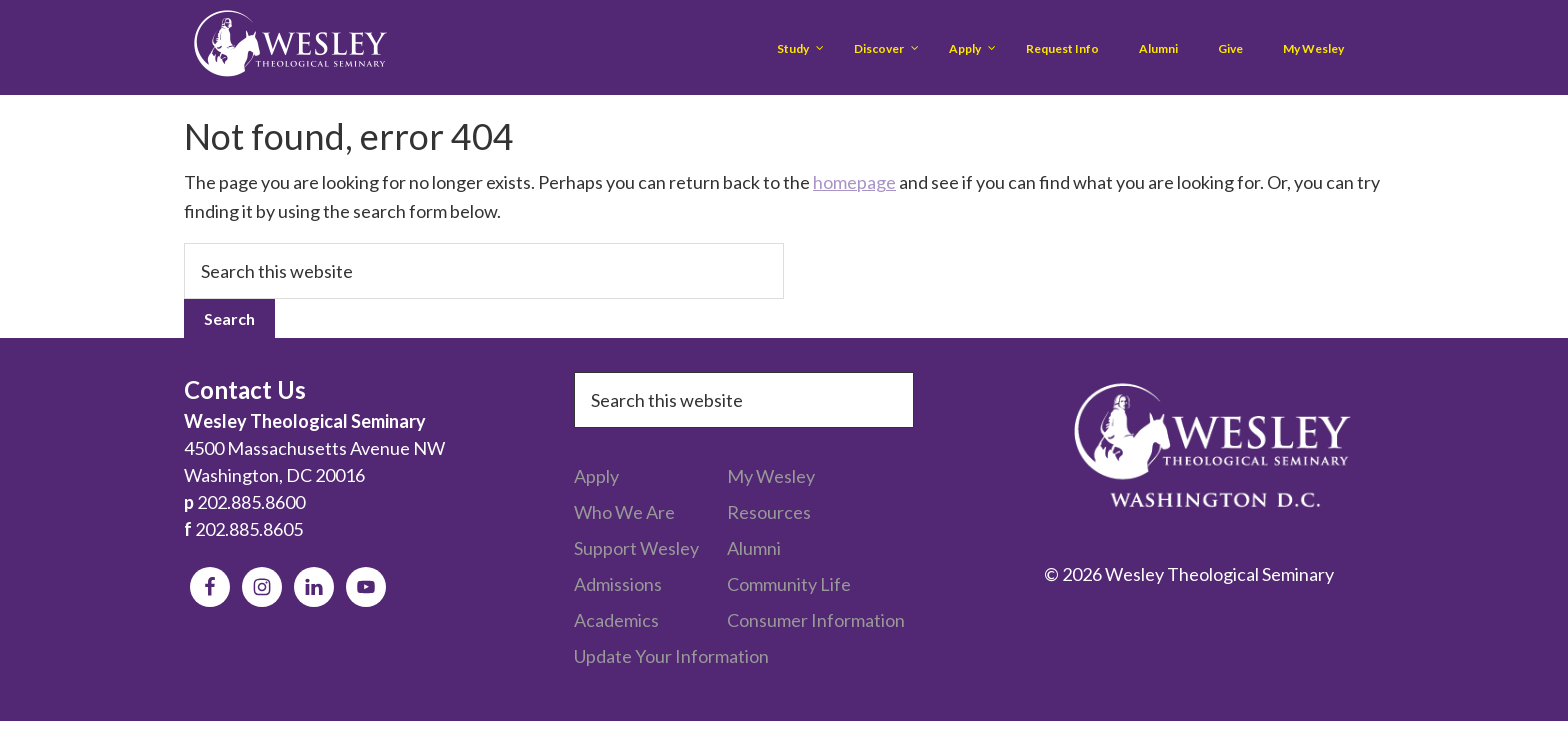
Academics (616, 620)
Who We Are (624, 512)
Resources (769, 512)
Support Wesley (636, 548)
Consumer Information (816, 620)
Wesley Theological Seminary (290, 47)
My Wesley (771, 476)
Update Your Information (671, 656)
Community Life (789, 584)
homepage (854, 182)
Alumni (754, 548)
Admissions (618, 584)
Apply (596, 476)
